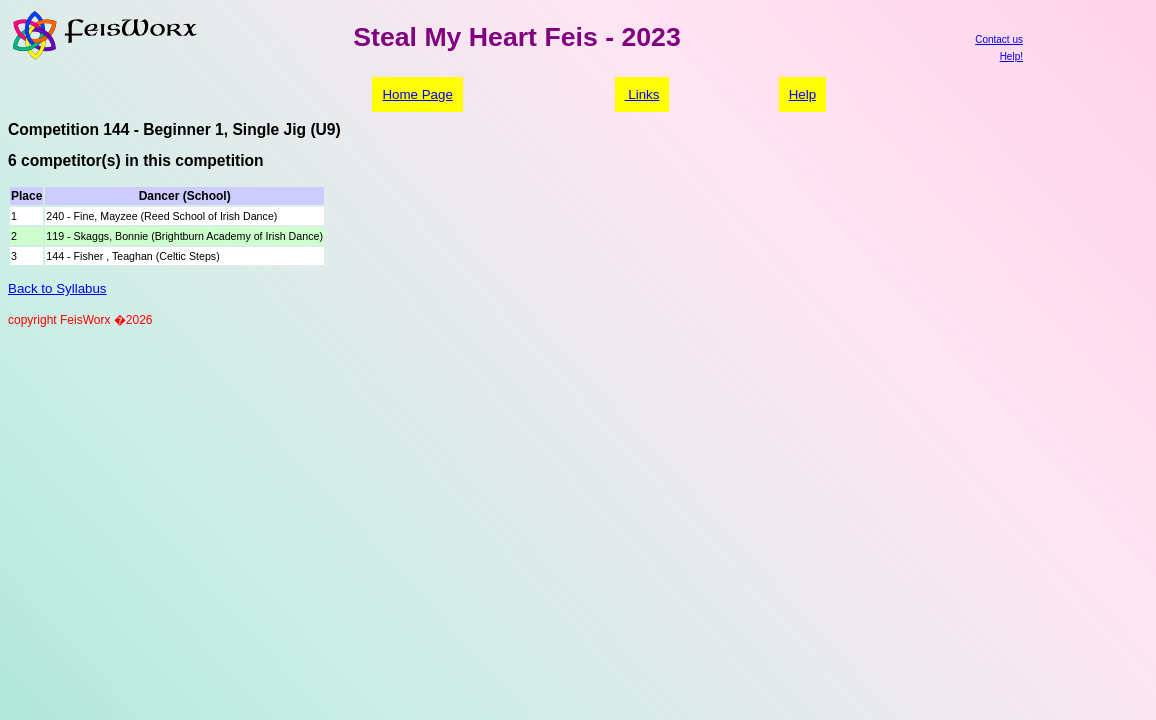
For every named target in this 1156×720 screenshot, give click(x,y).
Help (802, 94)
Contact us (999, 39)
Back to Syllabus (57, 288)
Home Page (417, 94)
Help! (1011, 56)
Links (642, 94)
